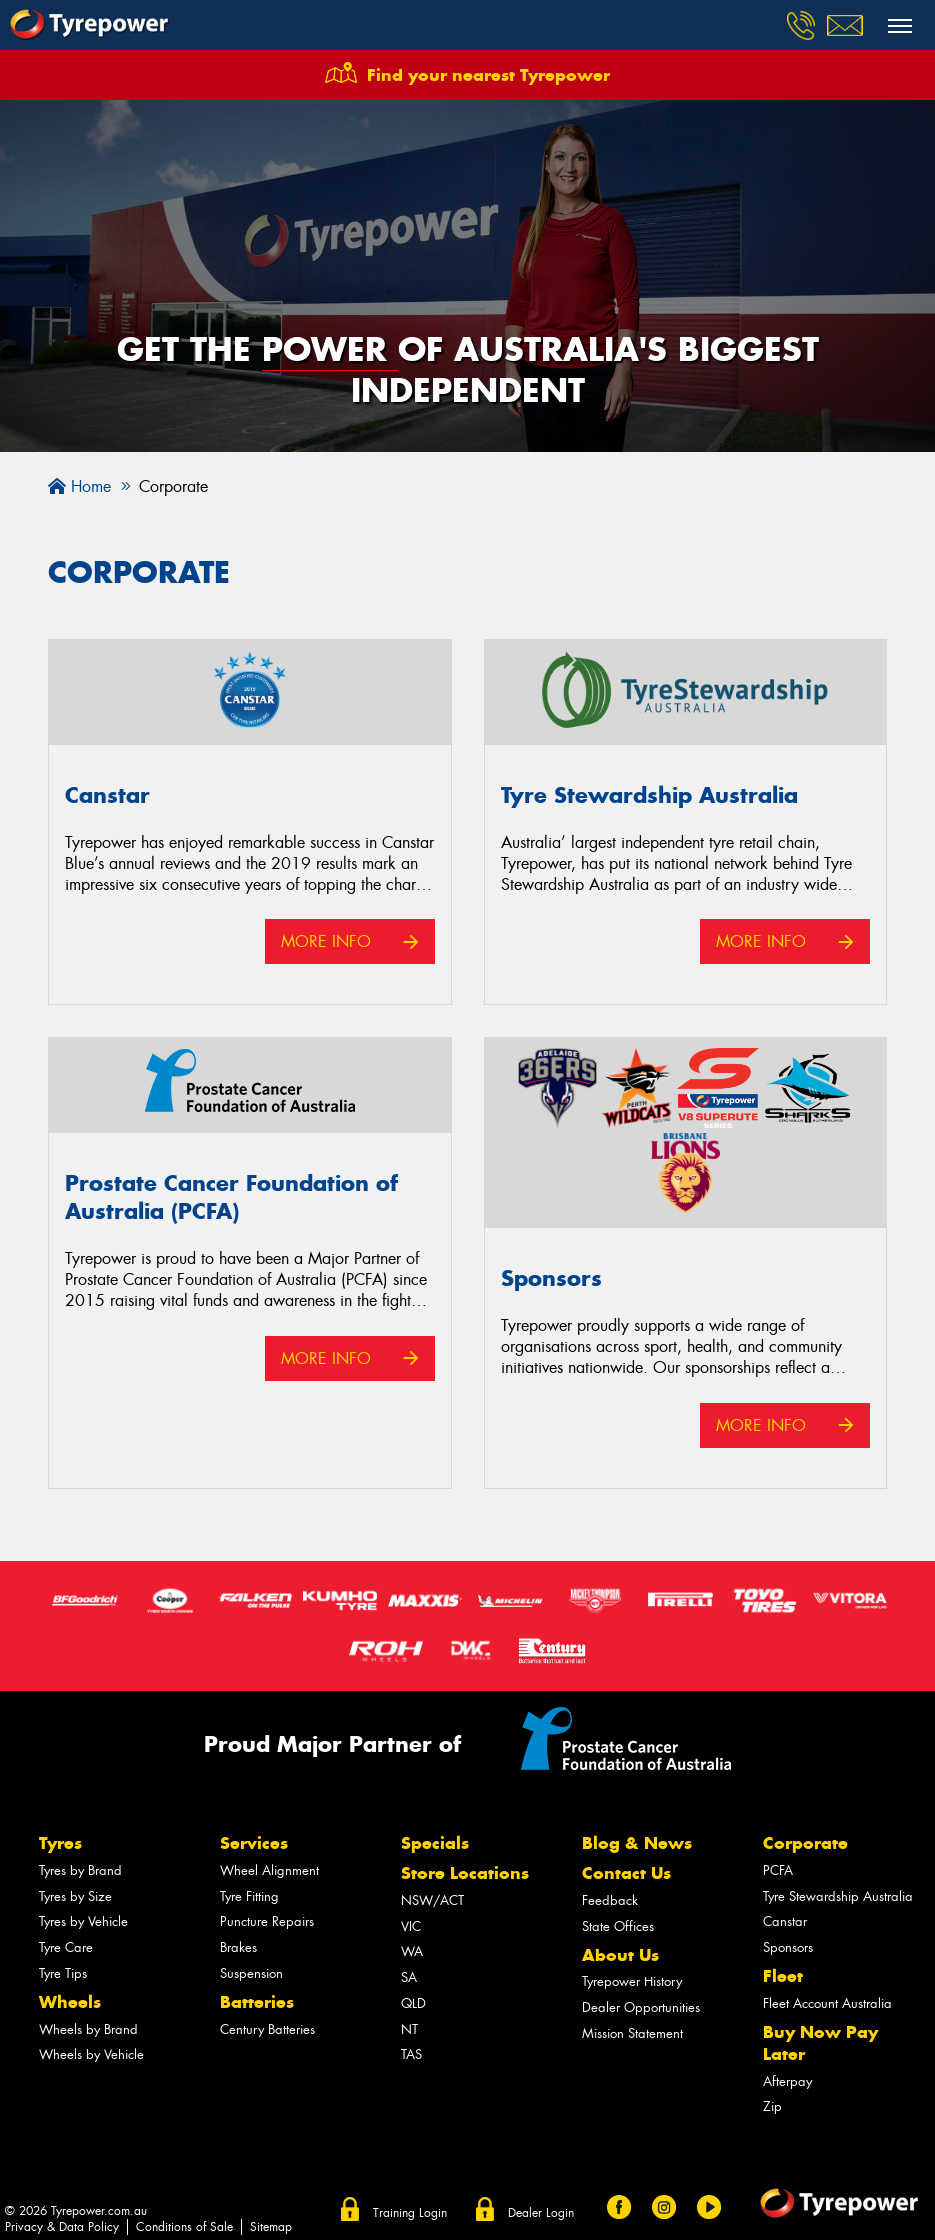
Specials (435, 1843)
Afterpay (787, 2081)
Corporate (805, 1843)
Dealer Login (541, 2213)
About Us (620, 1955)
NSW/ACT (432, 1900)
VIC (411, 1926)
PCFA (778, 1870)
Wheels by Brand (88, 2029)
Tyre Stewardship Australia (838, 1896)
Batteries (257, 2002)
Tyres (60, 1843)
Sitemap (271, 2227)
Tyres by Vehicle (83, 1921)
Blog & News (637, 1843)
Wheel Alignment (269, 1870)
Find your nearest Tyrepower (488, 75)
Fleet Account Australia (827, 2003)
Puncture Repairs (267, 1921)
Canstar (785, 1921)
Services (254, 1843)
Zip (772, 2106)
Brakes (238, 1947)
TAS (411, 2054)
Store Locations (465, 1873)
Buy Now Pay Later (820, 2043)
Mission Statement (632, 2033)
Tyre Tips (63, 1973)
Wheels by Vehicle (91, 2054)
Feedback (610, 1900)
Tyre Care (66, 1947)
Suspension (251, 1973)
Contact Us (626, 1873)
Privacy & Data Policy (62, 2227)
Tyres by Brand (80, 1870)
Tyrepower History (632, 1981)
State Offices (618, 1926)
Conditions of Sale (184, 2227)
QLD (413, 2003)
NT (409, 2029)
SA (409, 1977)
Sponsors (788, 1947)
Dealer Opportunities (641, 2007)
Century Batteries (267, 2029)
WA (412, 1951)
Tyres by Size (75, 1896)
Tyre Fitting (249, 1896)
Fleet (783, 1976)
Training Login (410, 2213)
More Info (326, 941)
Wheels (70, 2002)
